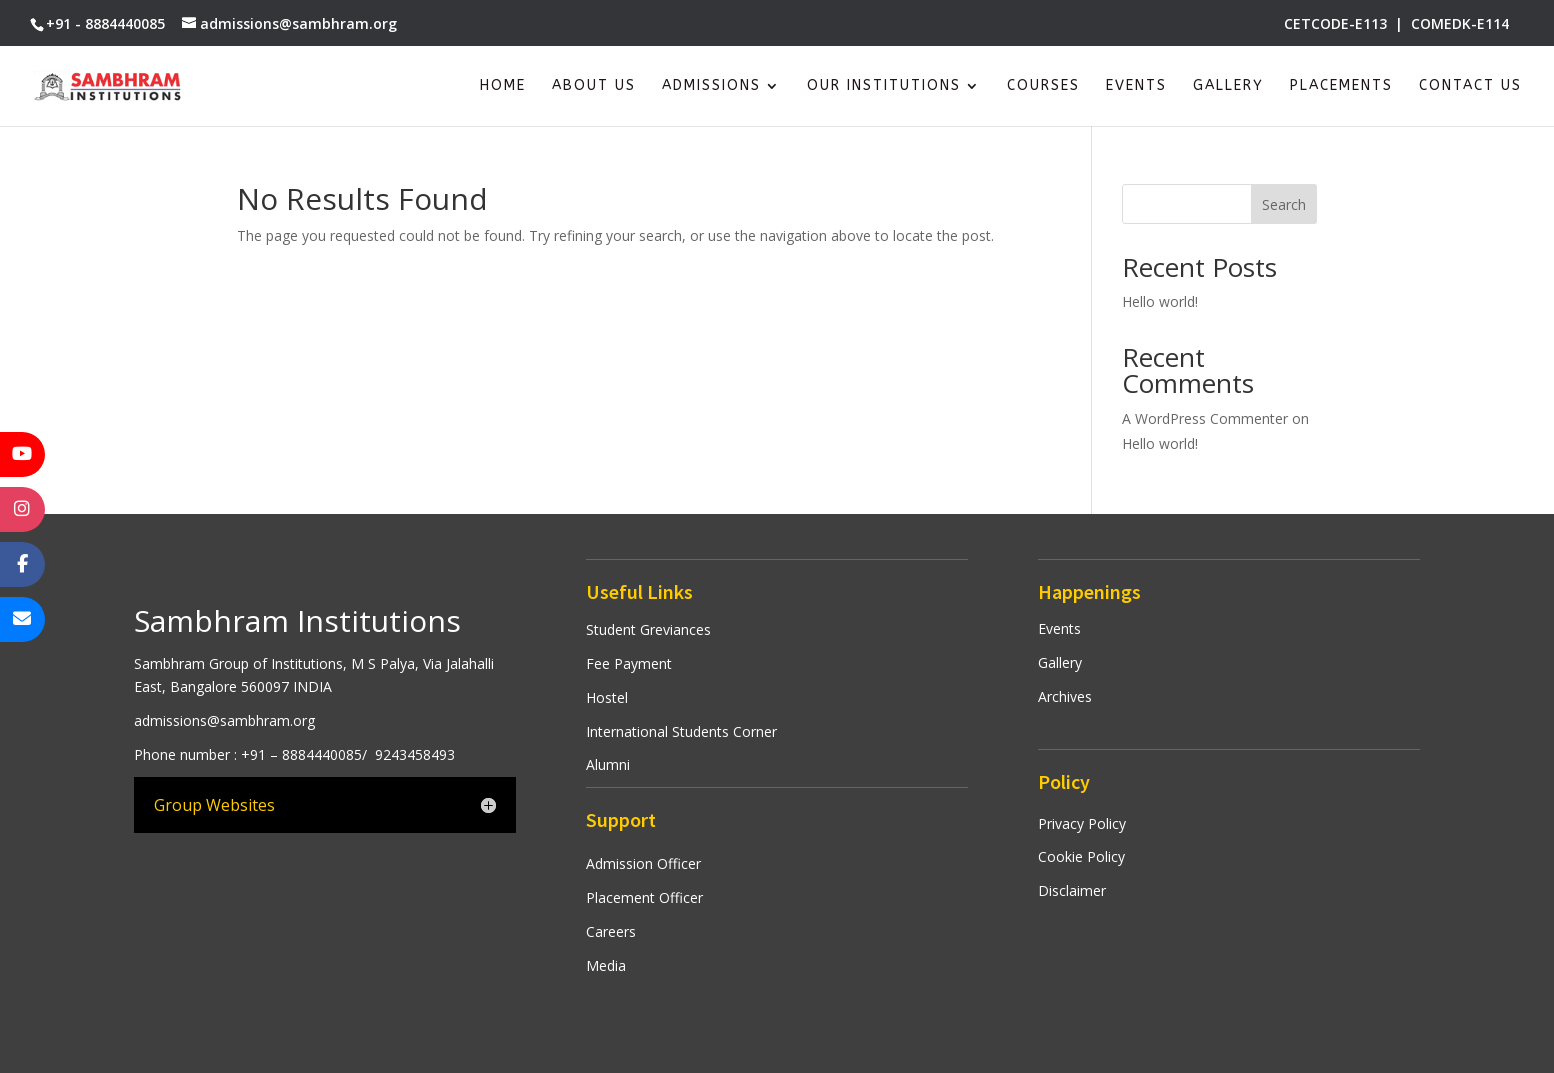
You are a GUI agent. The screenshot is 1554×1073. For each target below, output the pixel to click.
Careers (611, 931)
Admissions (711, 86)
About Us (594, 86)
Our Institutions (884, 86)
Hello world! (1160, 301)
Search (1284, 204)
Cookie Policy (1081, 856)
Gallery (1228, 86)
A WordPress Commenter (1205, 418)
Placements (1341, 86)
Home (503, 86)
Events (1136, 86)
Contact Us (1470, 86)
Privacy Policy (1082, 823)
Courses (1043, 86)
